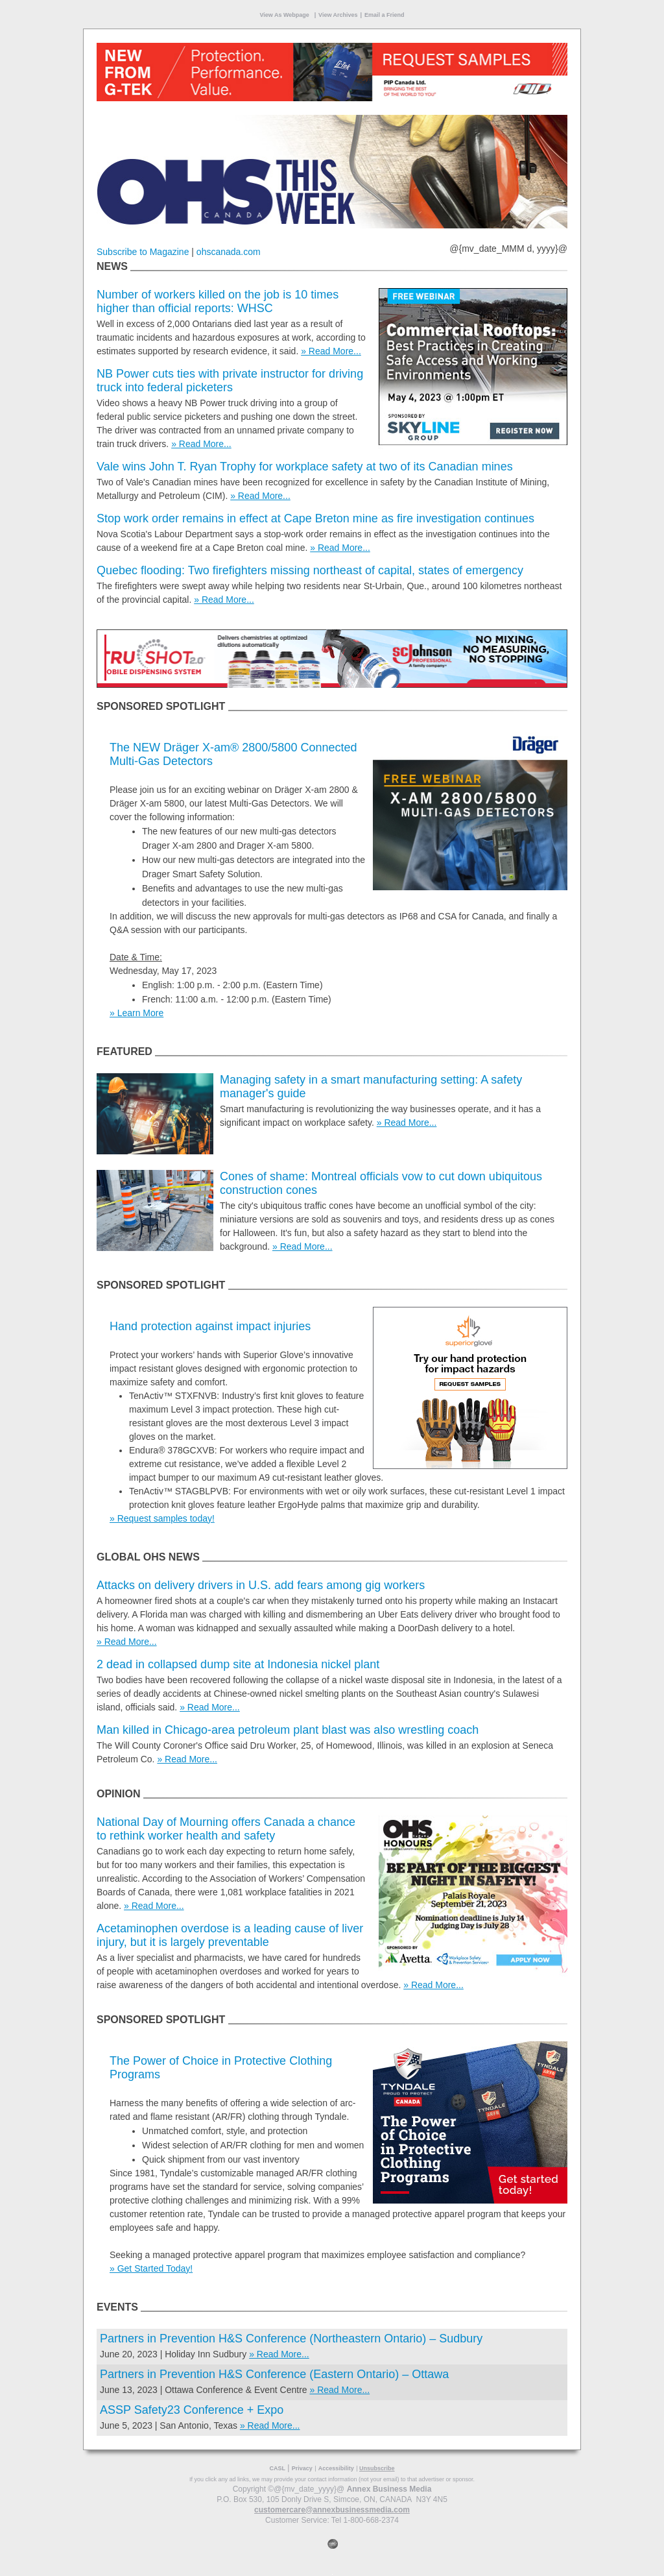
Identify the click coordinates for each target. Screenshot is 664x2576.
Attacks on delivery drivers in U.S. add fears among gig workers (261, 1585)
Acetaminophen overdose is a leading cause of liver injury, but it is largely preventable (230, 1935)
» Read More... (331, 351)
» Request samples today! (162, 1518)
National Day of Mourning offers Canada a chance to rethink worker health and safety (226, 1829)
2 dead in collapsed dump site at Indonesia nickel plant (238, 1664)
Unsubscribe (377, 2468)
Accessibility (336, 2468)
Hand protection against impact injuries (210, 1326)
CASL (277, 2468)
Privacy (302, 2468)
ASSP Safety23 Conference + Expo (191, 2409)
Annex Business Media (389, 2489)
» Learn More (136, 1013)
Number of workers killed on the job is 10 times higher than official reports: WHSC (217, 301)
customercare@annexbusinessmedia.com (332, 2509)
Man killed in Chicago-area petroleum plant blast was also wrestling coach (288, 1729)
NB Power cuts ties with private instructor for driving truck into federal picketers (230, 380)
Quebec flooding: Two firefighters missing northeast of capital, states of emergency (310, 570)
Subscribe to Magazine (143, 252)
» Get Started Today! (151, 2268)
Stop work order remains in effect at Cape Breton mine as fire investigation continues (315, 518)
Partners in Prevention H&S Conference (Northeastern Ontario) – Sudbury (291, 2338)
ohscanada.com (228, 252)
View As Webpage (284, 15)
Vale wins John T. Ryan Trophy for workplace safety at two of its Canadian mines (305, 466)
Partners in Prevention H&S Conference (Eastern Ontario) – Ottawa (276, 2374)
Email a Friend (384, 15)
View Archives (338, 15)
